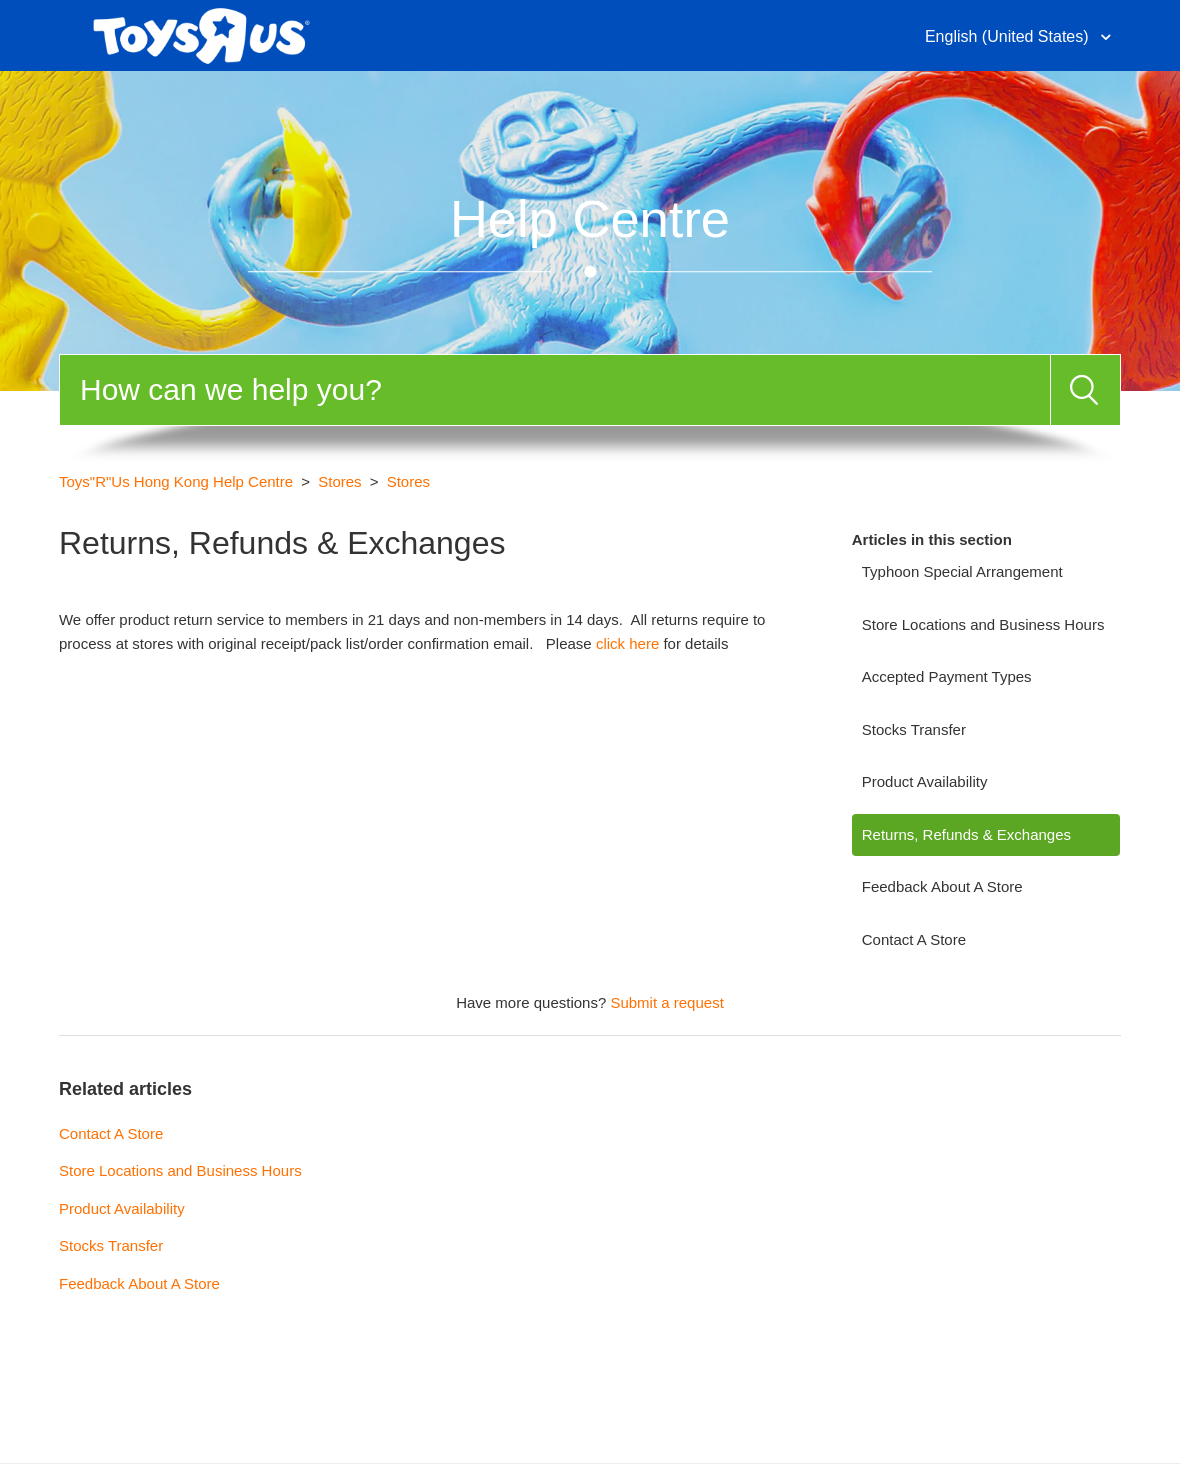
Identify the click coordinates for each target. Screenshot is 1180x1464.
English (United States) (1009, 36)
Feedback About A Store (942, 886)
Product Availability (925, 781)
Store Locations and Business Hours (983, 624)
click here (627, 643)
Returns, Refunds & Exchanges (966, 834)
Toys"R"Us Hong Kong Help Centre (176, 481)
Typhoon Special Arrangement (962, 571)
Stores (339, 481)
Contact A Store (914, 939)
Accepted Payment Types (947, 676)
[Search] (555, 390)
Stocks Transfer (914, 729)
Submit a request (666, 1002)
